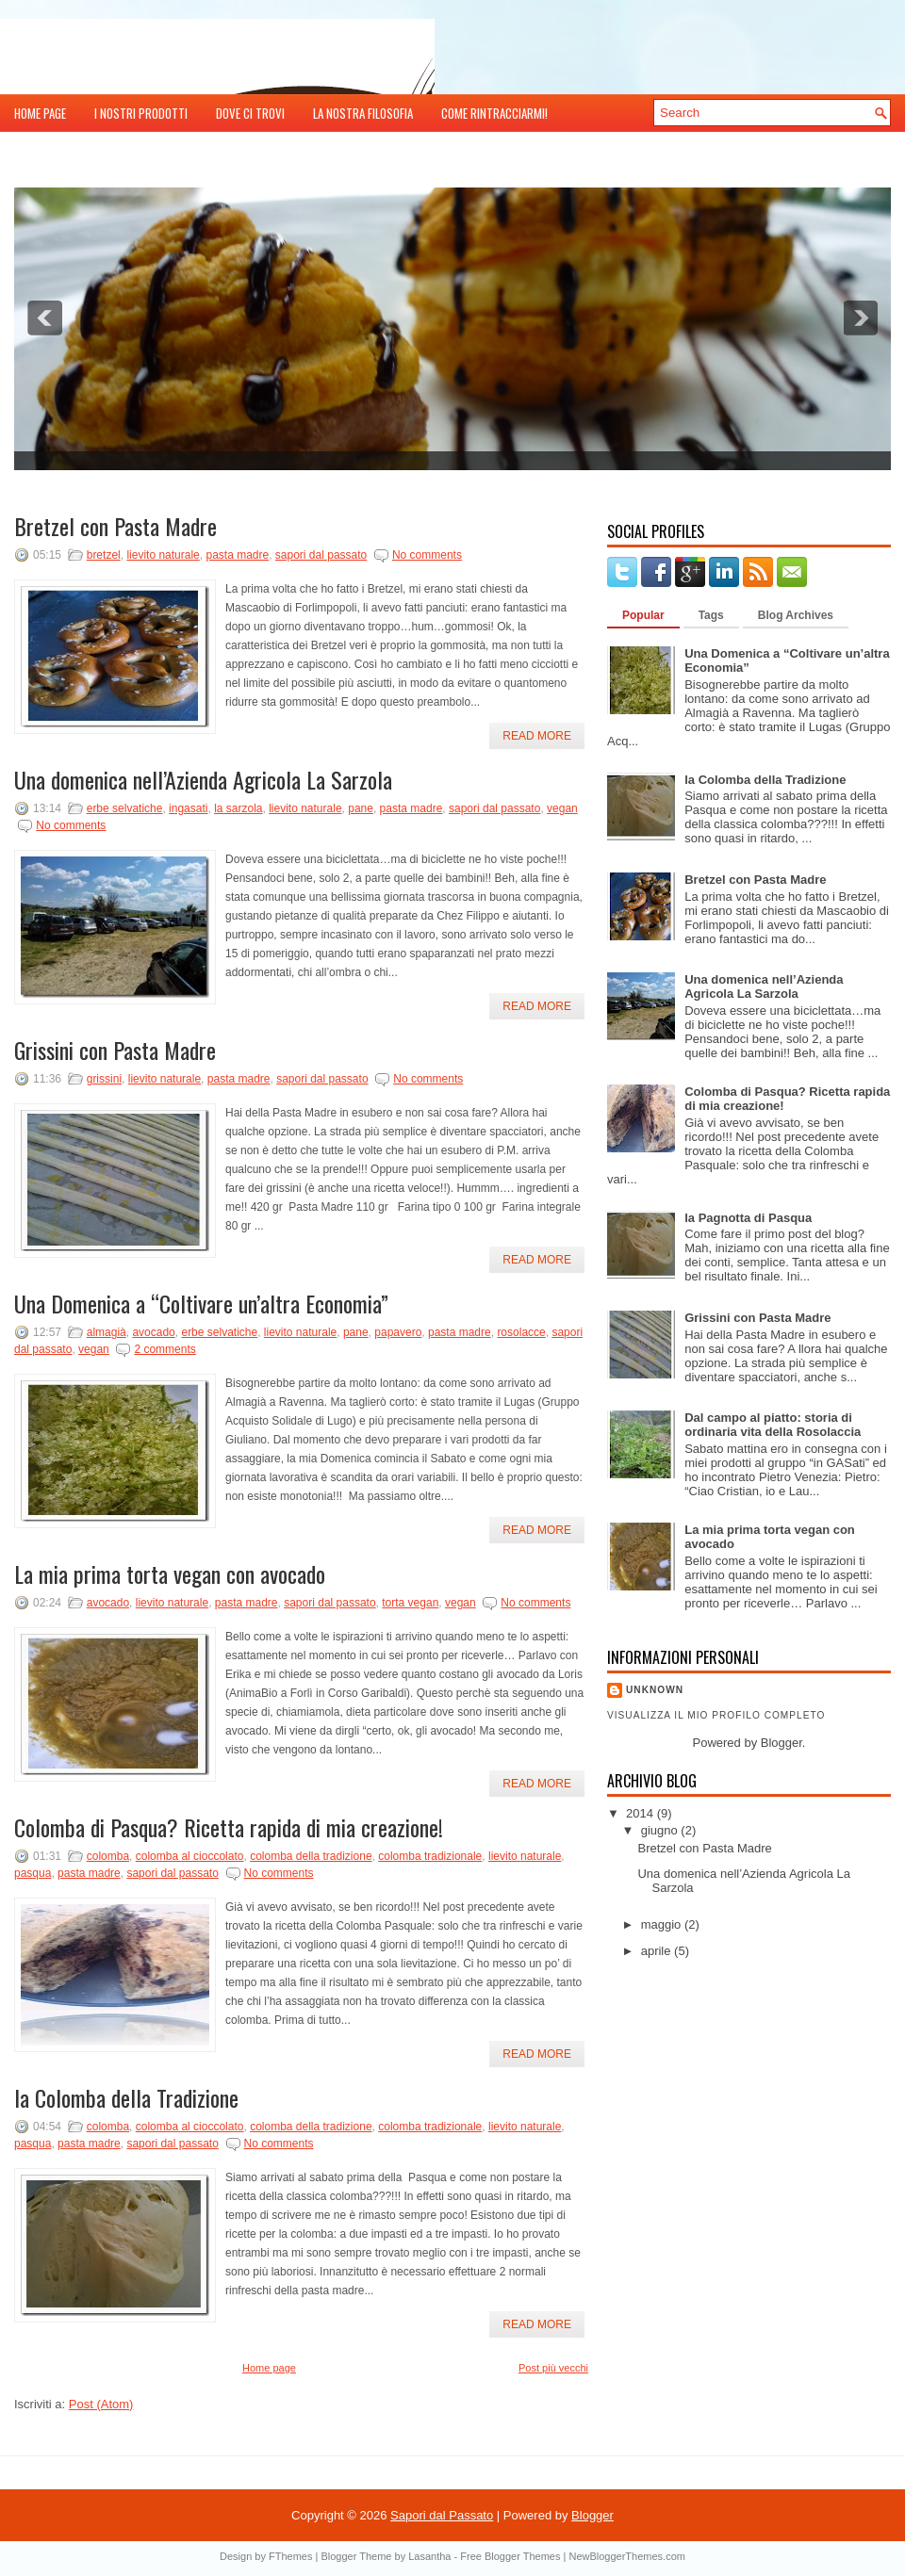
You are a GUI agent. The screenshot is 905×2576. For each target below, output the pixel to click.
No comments (427, 555)
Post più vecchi (553, 2367)
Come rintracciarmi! (494, 113)
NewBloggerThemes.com (626, 2556)
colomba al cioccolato (190, 1856)
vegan (562, 808)
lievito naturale (162, 555)
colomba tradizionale (430, 1856)
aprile (657, 1951)
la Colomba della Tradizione (126, 2097)
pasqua (32, 1873)
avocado (153, 1332)
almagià (106, 1332)
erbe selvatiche (125, 808)
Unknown (654, 1690)
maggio (662, 1924)
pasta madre (237, 555)
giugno (661, 1830)
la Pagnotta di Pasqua (748, 1218)
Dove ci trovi (250, 113)
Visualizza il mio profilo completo (716, 1715)
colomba (108, 1856)
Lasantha (429, 2556)
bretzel (104, 555)
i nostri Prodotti (141, 113)
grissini (104, 1078)
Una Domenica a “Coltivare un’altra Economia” (201, 1303)
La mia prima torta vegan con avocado (169, 1573)
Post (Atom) (101, 2404)
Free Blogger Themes (510, 2556)
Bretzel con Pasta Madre (115, 525)
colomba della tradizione (310, 1856)
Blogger (781, 1743)
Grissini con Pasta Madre (115, 1049)
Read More (536, 735)
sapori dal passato (321, 555)
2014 (641, 1813)
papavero (397, 1332)
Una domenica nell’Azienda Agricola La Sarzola (203, 779)
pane (360, 808)
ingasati (188, 808)
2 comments (164, 1349)
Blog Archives (795, 615)
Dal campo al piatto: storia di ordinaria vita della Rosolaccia (772, 1424)
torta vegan (410, 1602)
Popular (643, 615)
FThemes (290, 2556)
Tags (711, 615)
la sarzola (238, 808)
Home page (40, 113)
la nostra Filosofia (363, 113)
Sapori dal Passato (441, 2515)
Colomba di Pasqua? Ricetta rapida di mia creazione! (228, 1827)
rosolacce (521, 1332)
